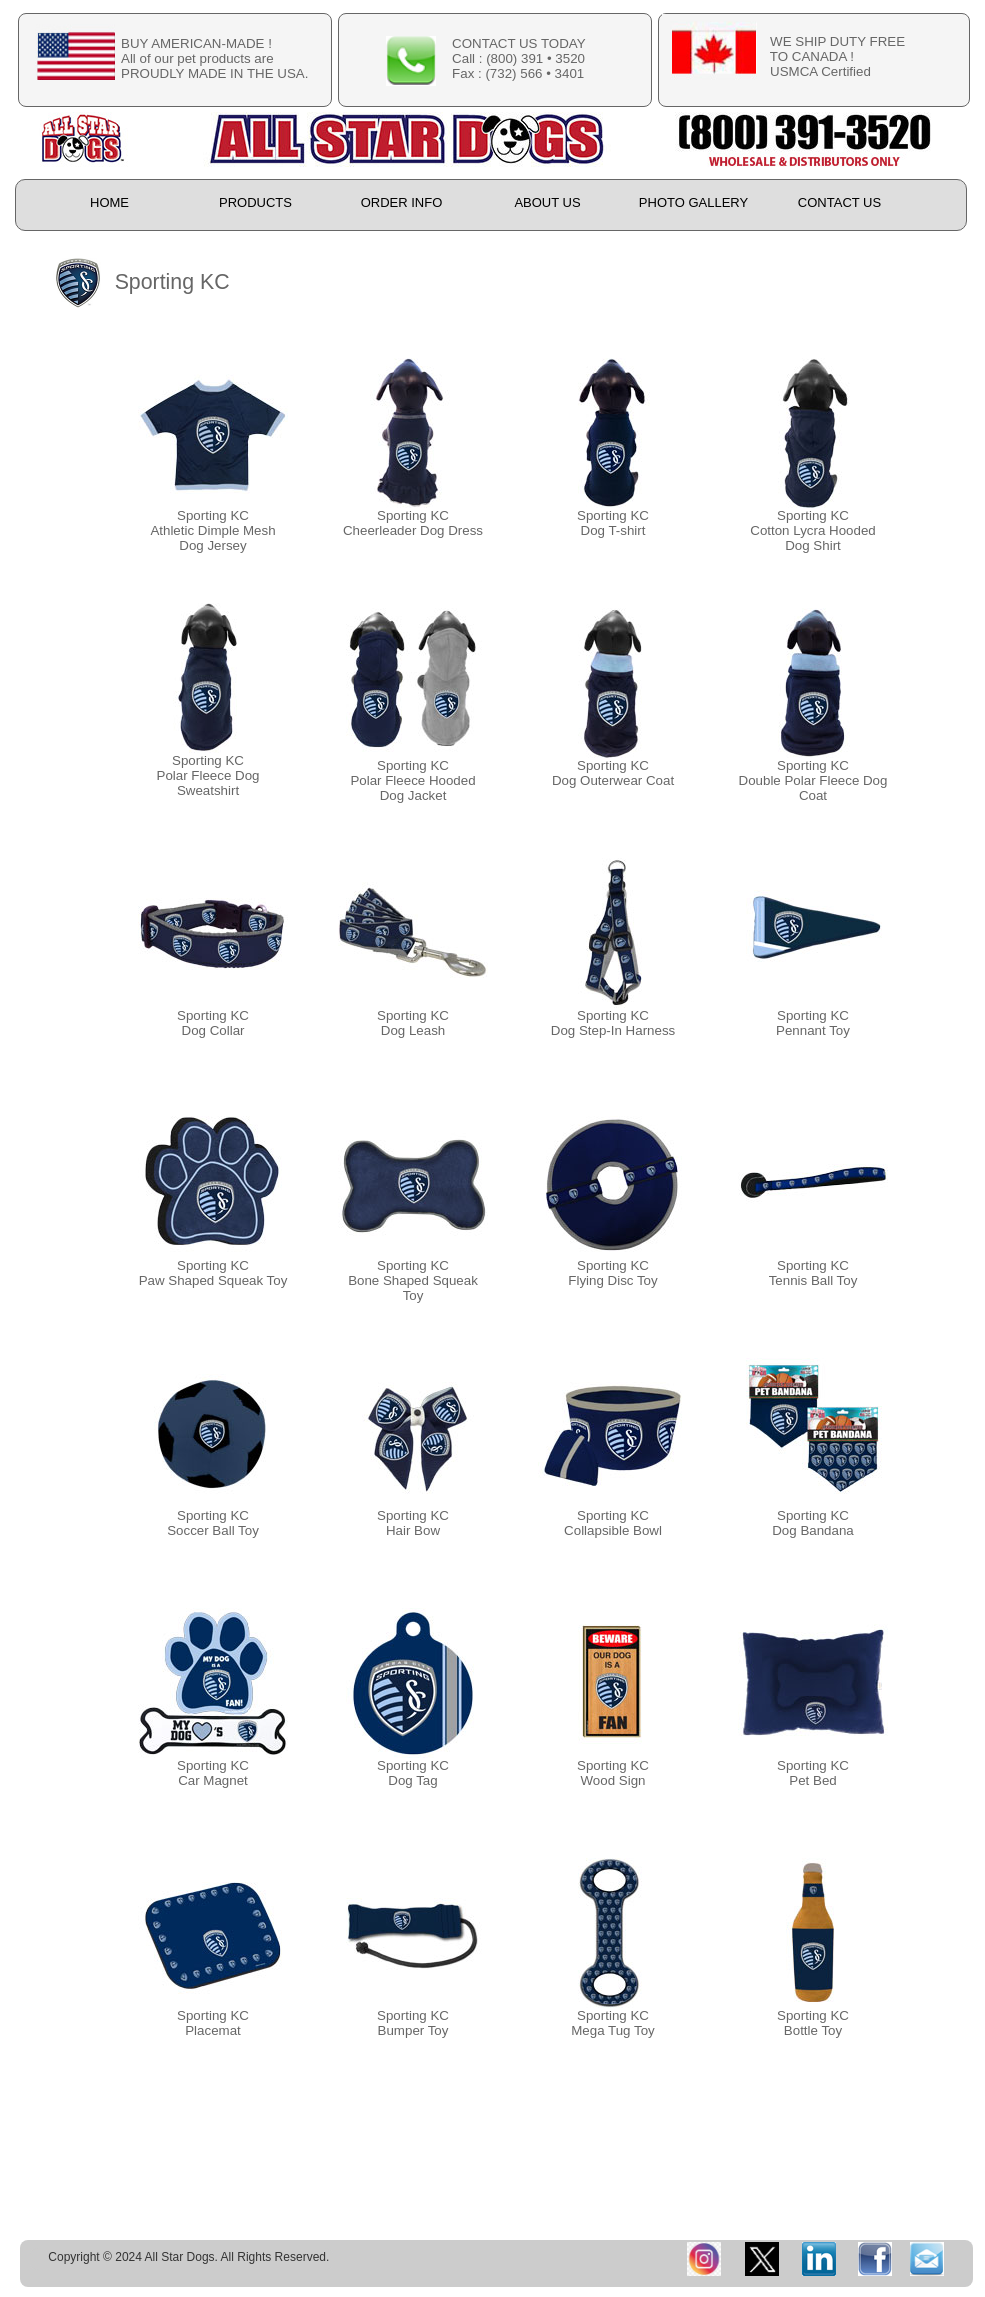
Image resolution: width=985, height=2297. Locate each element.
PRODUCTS (255, 202)
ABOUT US (547, 202)
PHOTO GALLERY (693, 202)
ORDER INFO (402, 202)
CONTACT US (839, 202)
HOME (109, 202)
